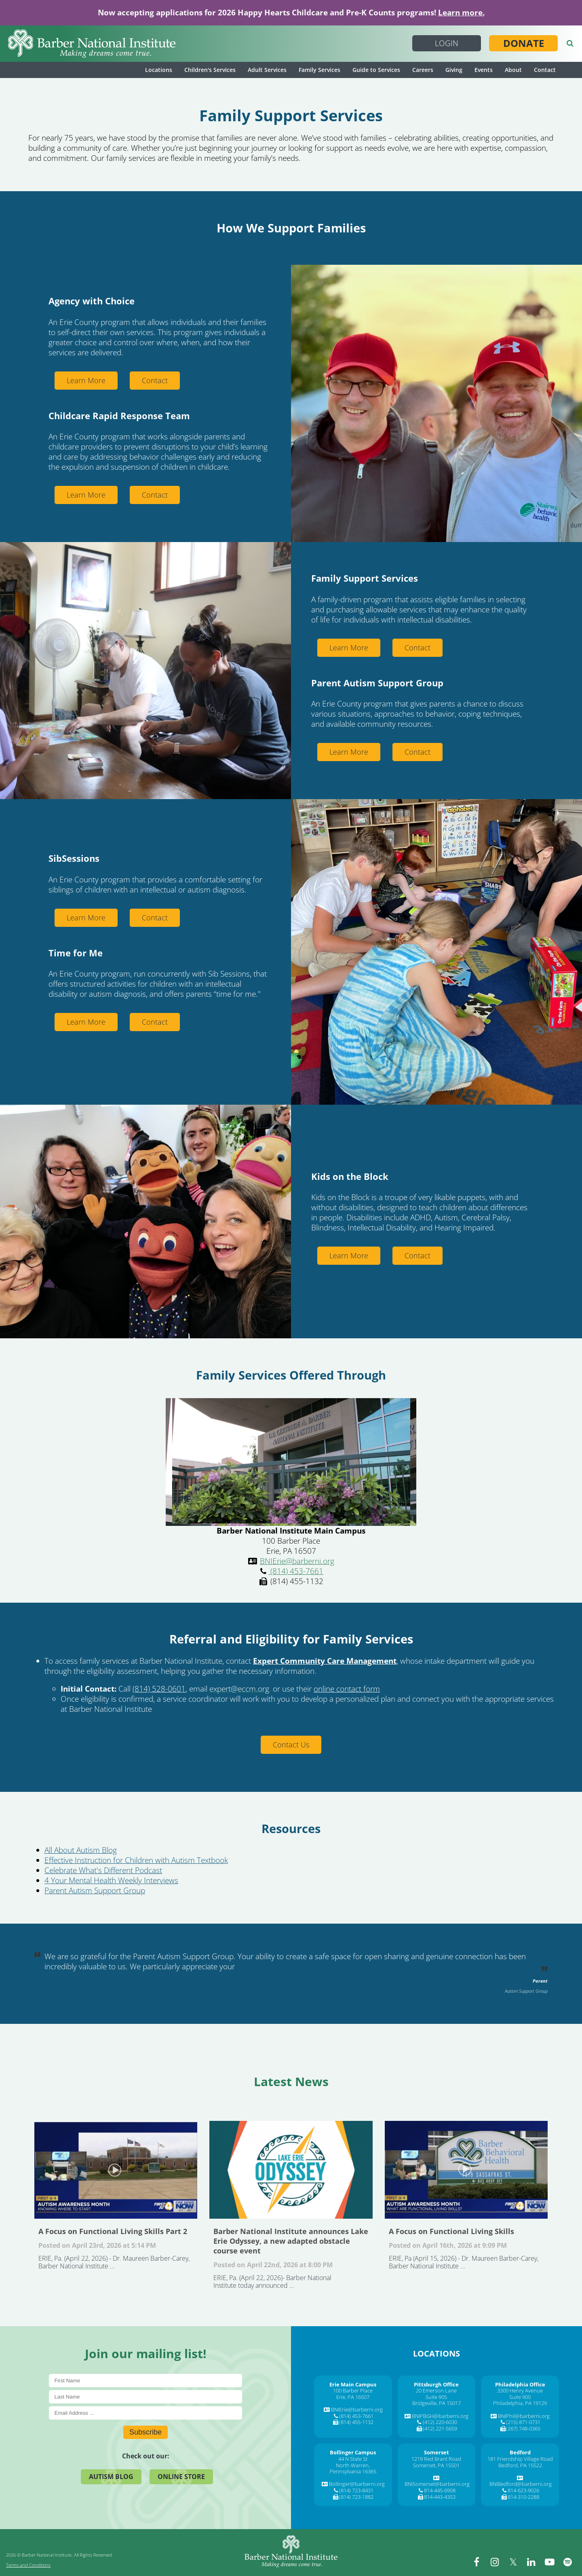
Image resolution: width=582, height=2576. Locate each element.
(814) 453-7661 (295, 1571)
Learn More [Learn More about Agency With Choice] (86, 380)
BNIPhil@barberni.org (524, 2416)
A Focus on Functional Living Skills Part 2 (115, 2170)
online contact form (347, 1689)
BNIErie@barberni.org (297, 1561)
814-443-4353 (439, 2496)
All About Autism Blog (80, 1850)
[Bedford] (520, 2452)
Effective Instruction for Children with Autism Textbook (136, 1860)
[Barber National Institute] (91, 44)
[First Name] (145, 2380)
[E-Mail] (145, 2413)
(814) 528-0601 (159, 1689)
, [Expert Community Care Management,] (325, 1661)
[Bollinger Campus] (353, 2452)
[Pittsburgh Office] (436, 2384)
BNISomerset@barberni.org (437, 2483)
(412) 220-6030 (440, 2422)
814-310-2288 (523, 2496)
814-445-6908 (439, 2490)
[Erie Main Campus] (352, 2384)
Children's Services (210, 70)
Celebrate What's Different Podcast (103, 1870)
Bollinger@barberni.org (357, 2483)
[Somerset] (436, 2452)
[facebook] (477, 2562)
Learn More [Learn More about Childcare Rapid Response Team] (86, 495)
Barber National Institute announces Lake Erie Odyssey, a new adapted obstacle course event (290, 2170)
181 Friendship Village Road (520, 2458)
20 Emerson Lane (436, 2390)
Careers (422, 70)
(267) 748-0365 (523, 2428)
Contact (545, 70)
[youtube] (550, 2562)
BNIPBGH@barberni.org (440, 2416)
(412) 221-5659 (440, 2428)
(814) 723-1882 (356, 2496)
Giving (453, 70)
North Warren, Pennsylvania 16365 (353, 2468)
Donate (523, 43)
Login (446, 43)
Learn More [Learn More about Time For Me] (86, 1022)
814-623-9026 (523, 2490)
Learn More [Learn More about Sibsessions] (86, 917)
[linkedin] (531, 2562)
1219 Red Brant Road (436, 2458)
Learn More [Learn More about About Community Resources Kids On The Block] (348, 1255)
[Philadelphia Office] (520, 2384)
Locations (158, 70)
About (513, 70)
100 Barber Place (353, 2390)
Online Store (181, 2476)
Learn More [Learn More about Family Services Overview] (348, 647)
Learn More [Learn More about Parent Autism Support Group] (348, 752)
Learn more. (461, 12)
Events (483, 70)
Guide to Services (376, 70)
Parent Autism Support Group (94, 1890)
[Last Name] (145, 2396)
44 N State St (352, 2458)
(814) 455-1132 (356, 2422)
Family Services (319, 70)
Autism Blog (111, 2476)
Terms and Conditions (28, 2565)
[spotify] (568, 2562)
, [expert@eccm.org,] (240, 1689)
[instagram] (495, 2562)
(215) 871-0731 (523, 2422)
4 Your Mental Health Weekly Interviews (111, 1880)
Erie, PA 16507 (352, 2397)
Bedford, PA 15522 (520, 2465)
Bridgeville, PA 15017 (436, 2403)
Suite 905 (436, 2397)
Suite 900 (520, 2397)
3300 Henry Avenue (520, 2390)
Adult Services (267, 70)
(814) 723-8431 (356, 2490)
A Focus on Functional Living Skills (466, 2170)
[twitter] (513, 2562)
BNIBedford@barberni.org (520, 2483)
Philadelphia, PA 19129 (520, 2403)
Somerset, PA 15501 (436, 2465)
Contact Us (291, 1744)
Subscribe (145, 2432)
